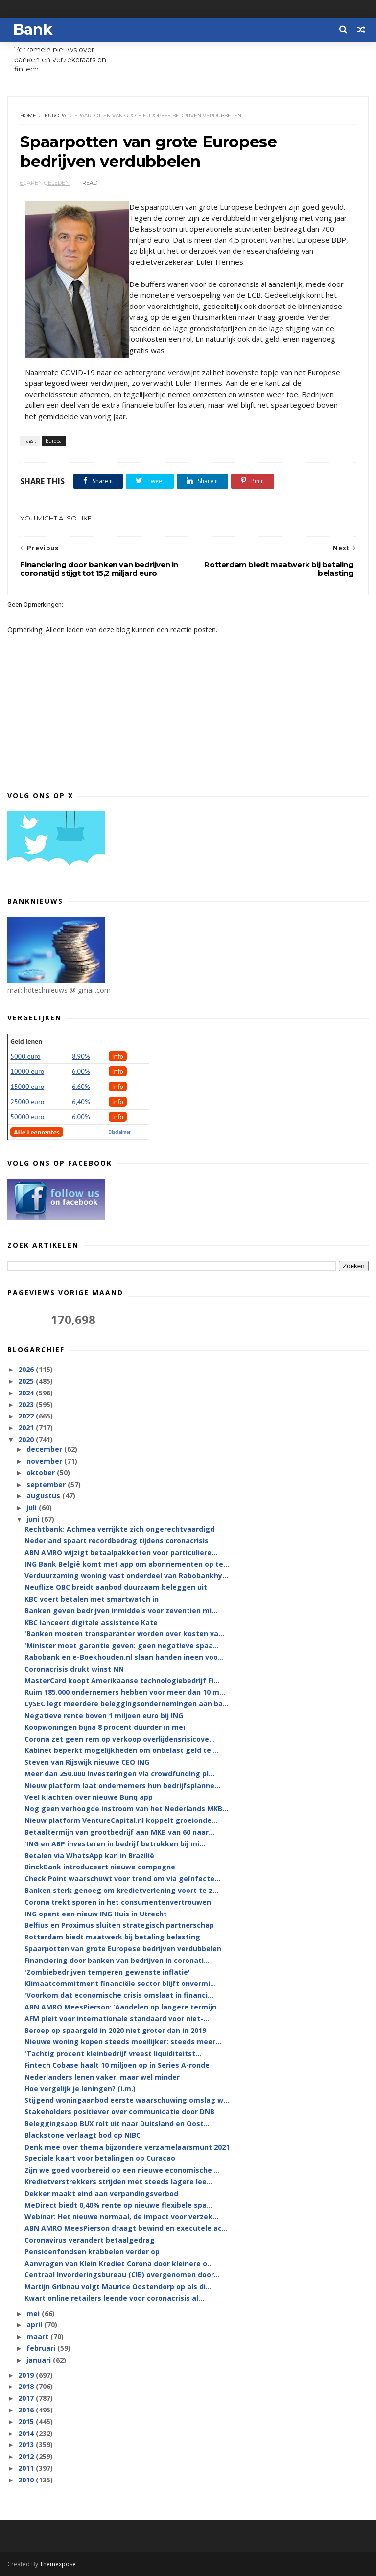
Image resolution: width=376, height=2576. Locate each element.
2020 (27, 1439)
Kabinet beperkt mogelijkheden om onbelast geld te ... (121, 1750)
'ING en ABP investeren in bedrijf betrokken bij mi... (114, 1843)
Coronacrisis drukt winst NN (74, 1669)
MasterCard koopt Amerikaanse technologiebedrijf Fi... (121, 1680)
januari (39, 2359)
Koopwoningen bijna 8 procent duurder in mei (104, 1727)
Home (28, 115)
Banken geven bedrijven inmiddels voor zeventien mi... (120, 1610)
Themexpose (58, 2564)
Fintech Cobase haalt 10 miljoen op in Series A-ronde (117, 2065)
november (45, 1460)
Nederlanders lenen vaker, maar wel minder (102, 2076)
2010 (27, 2479)
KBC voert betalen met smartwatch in (91, 1599)
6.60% (81, 1086)
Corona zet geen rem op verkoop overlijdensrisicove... (119, 1739)
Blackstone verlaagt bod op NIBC (82, 2135)
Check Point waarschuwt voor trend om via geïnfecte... (122, 1878)
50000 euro (27, 1116)
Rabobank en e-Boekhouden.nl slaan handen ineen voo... (124, 1657)
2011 (27, 2468)
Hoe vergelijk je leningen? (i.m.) (80, 2088)
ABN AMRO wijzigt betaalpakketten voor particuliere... (120, 1552)
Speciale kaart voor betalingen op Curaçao (99, 2158)
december (45, 1449)
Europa (55, 115)
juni (33, 1519)
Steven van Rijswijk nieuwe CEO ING (86, 1762)
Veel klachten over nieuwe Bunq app (88, 1797)
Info (118, 1056)
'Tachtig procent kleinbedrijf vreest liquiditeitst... (112, 2053)
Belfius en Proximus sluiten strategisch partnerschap (119, 1925)
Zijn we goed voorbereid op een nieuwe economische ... (122, 2169)
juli (32, 1507)
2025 (27, 1381)
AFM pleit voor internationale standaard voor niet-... (116, 2018)
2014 (27, 2433)
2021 (27, 1427)
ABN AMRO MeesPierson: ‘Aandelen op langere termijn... (123, 2006)
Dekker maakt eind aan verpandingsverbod (101, 2193)
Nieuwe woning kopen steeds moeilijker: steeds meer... (122, 2041)
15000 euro (27, 1086)
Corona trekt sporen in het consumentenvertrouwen (117, 1902)
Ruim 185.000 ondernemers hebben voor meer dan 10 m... (124, 1692)
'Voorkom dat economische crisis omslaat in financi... (118, 1995)
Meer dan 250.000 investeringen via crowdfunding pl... (119, 1773)
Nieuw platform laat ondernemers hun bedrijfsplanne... (122, 1785)
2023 (27, 1404)
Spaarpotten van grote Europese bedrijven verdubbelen (122, 1948)
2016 (27, 2409)
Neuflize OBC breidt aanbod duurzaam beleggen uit (115, 1587)
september (47, 1484)
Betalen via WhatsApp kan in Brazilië (89, 1855)
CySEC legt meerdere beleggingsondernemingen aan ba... (126, 1703)
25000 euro (27, 1101)
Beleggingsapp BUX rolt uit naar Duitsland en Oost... (117, 2123)
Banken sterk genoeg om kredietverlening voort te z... (121, 1890)
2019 (27, 2375)
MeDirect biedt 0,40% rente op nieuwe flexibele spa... (118, 2205)
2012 (27, 2456)
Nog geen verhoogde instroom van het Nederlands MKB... (126, 1808)
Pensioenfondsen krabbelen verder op (92, 2251)
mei (34, 2313)
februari (41, 2348)
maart (38, 2336)
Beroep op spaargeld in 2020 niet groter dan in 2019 (115, 2030)
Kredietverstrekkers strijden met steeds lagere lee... (118, 2181)
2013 (27, 2444)
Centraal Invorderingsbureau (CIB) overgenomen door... (122, 2274)
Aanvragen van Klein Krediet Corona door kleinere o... (118, 2263)
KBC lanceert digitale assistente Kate (91, 1622)
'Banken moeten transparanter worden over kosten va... (124, 1633)
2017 (27, 2398)
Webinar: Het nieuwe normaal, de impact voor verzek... (121, 2216)
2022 (27, 1415)
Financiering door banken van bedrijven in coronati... (117, 1960)
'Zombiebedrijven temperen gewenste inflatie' (107, 1972)
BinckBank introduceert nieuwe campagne (99, 1866)
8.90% (81, 1056)
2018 (27, 2386)
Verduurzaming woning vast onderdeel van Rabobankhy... (126, 1575)
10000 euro (27, 1071)
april (35, 2324)
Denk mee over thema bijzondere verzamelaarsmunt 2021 (127, 2146)
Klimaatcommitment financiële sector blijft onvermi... (120, 1983)
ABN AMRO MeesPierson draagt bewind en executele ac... (126, 2228)
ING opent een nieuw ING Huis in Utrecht (95, 1913)
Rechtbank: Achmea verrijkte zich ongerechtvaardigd (119, 1529)
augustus (44, 1495)
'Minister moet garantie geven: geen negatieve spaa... (121, 1645)
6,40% (81, 1101)
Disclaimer (120, 1132)
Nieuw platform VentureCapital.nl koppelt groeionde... (120, 1820)
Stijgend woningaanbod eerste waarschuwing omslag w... (126, 2099)
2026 (27, 1369)
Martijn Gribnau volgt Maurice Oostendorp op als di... (118, 2286)
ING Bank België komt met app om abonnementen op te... (126, 1564)
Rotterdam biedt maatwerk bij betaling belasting (112, 1936)
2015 (27, 2421)
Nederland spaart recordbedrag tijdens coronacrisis (116, 1540)
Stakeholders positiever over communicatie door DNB (119, 2111)
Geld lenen (26, 1041)
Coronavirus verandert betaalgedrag (89, 2240)
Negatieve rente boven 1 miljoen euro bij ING (103, 1715)
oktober (41, 1472)
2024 (27, 1392)
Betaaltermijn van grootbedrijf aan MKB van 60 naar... (119, 1832)
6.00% (81, 1071)
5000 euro (25, 1056)
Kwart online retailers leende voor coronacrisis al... (114, 2298)
